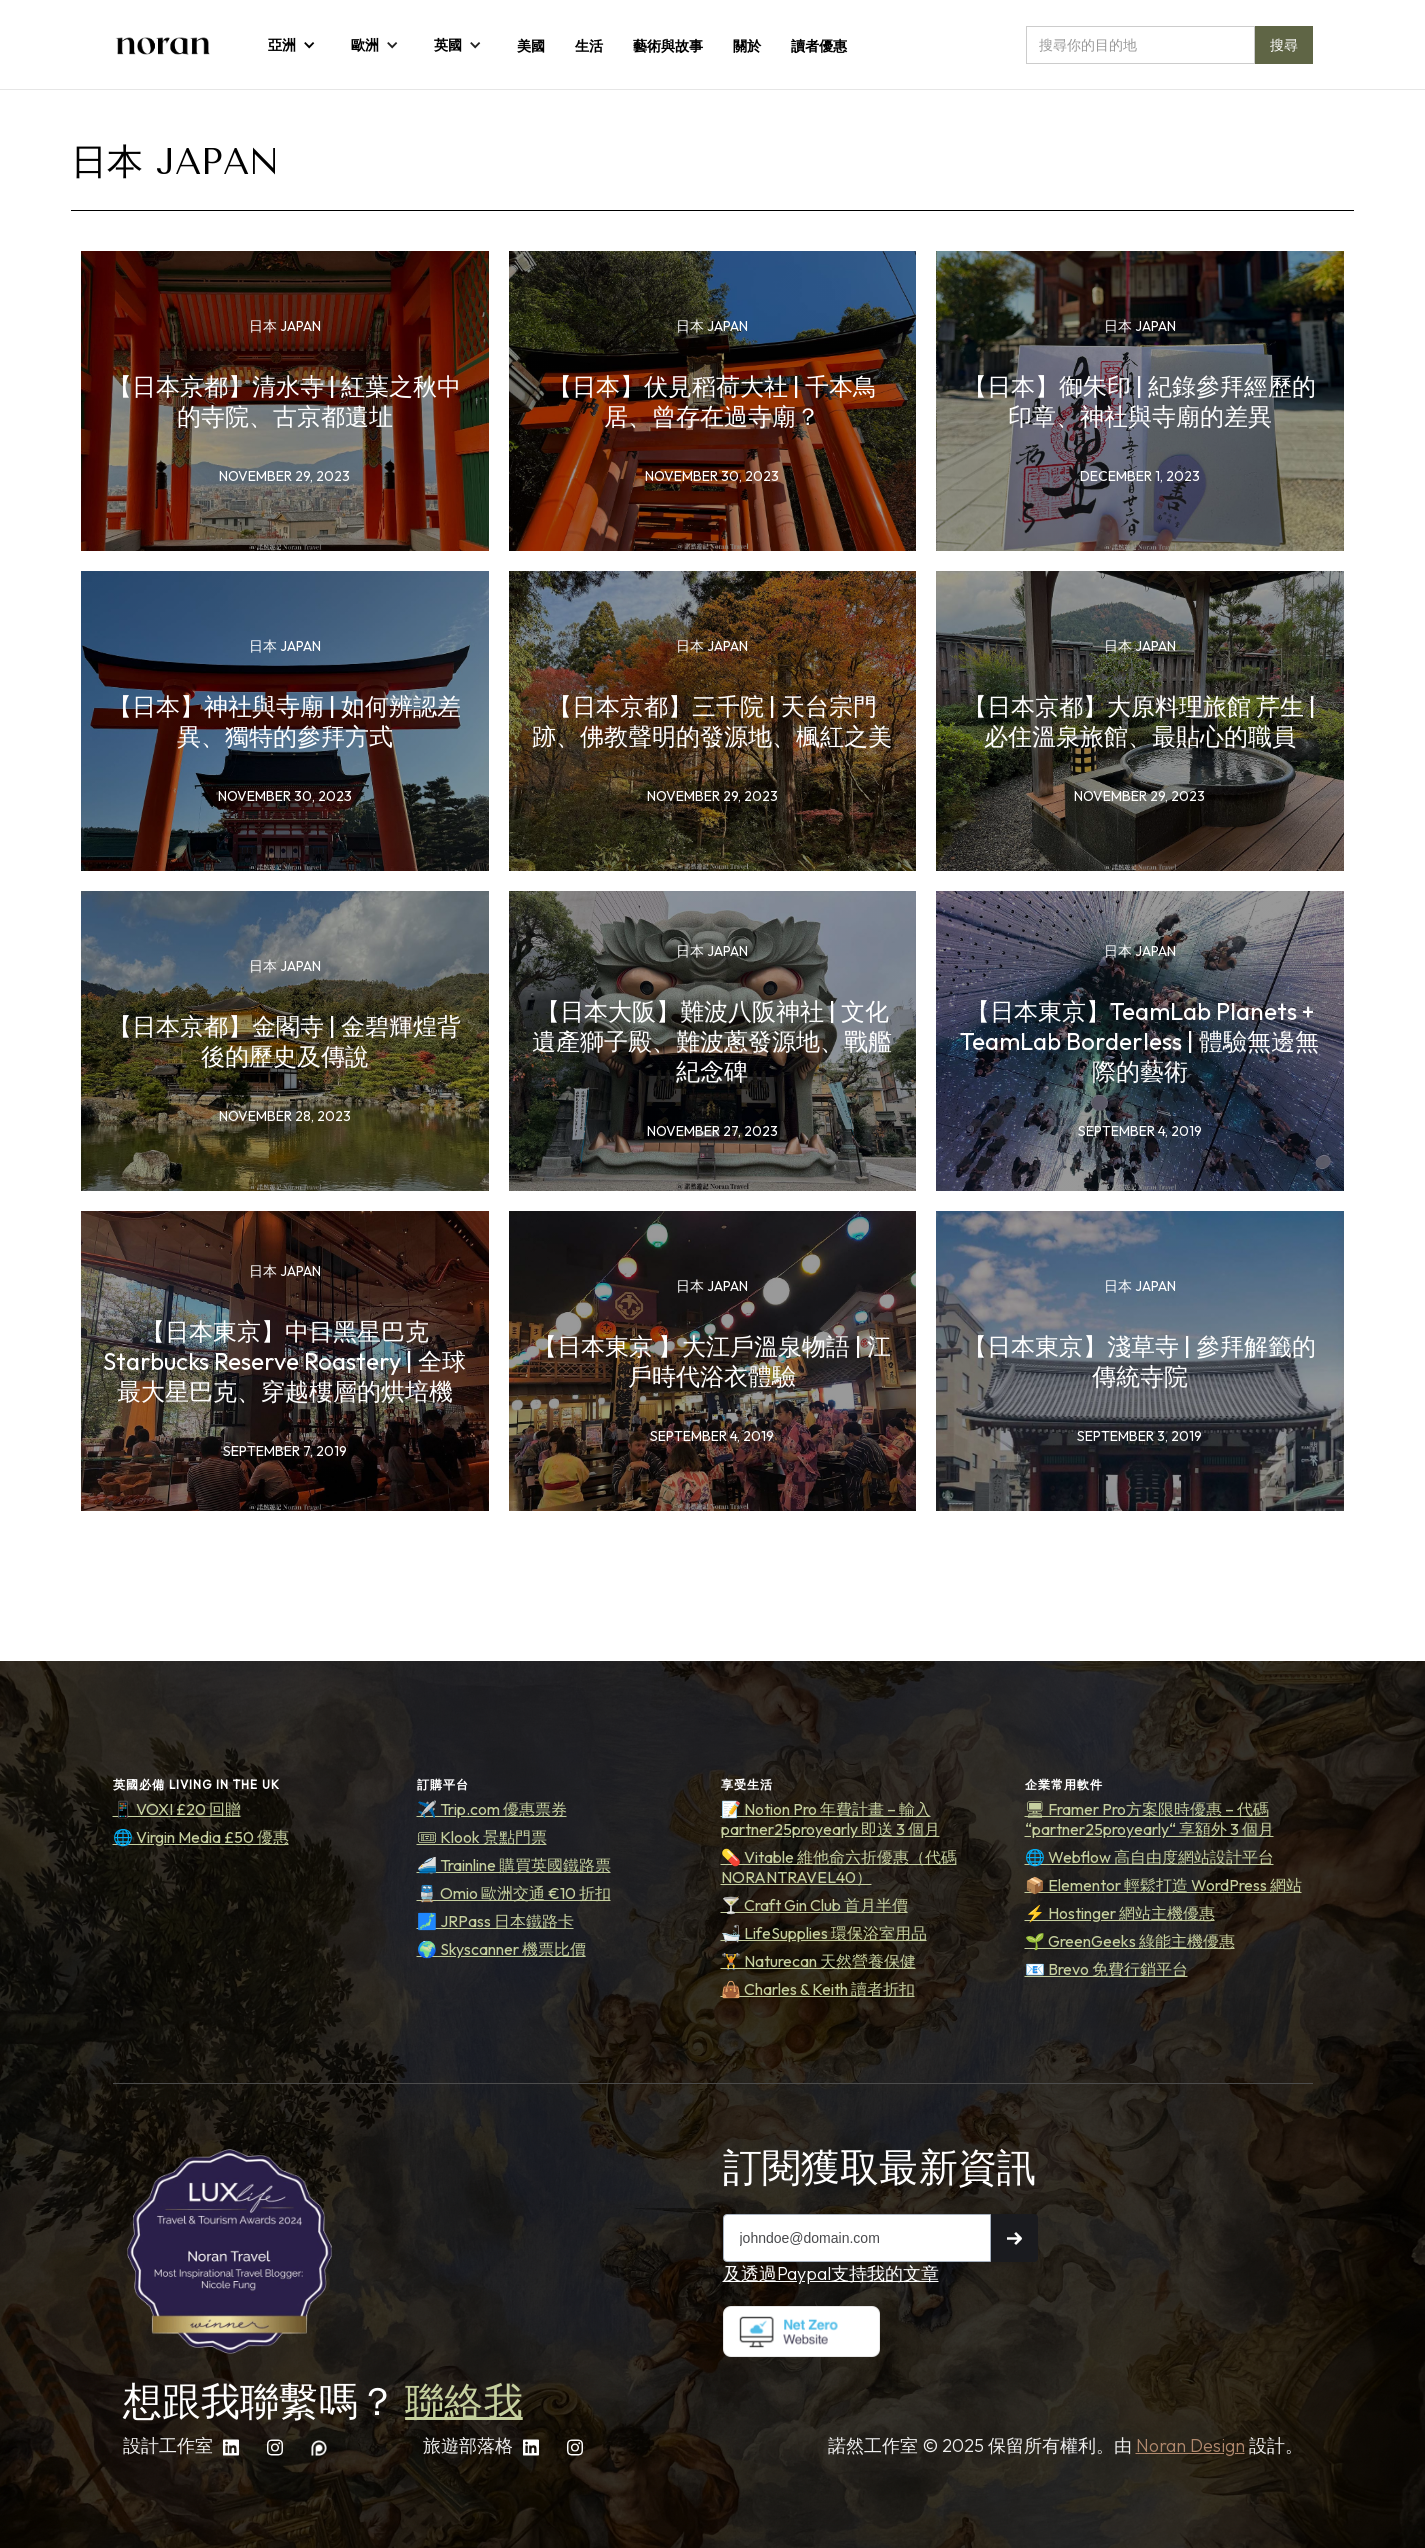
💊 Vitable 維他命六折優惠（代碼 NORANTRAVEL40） (839, 1867)
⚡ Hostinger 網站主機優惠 (1120, 1913)
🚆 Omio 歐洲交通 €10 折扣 (514, 1893)
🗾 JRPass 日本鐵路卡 (495, 1921)
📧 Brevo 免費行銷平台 (1106, 1969)
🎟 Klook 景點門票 (482, 1837)
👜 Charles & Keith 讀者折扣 (818, 1989)
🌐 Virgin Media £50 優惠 (201, 1837)
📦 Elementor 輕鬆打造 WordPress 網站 (1163, 1885)
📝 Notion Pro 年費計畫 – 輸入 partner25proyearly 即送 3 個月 (830, 1819)
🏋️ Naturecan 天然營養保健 (818, 1961)
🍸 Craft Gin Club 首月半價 (814, 1905)
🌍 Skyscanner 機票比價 (501, 1949)
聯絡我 (464, 2401)
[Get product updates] (857, 2238)
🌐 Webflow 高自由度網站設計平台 (1149, 1857)
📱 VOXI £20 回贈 (177, 1809)
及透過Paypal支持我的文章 (831, 2273)
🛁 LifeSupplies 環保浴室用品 (824, 1933)
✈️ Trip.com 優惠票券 (492, 1809)
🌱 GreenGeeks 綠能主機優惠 (1130, 1941)
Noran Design (1190, 2445)
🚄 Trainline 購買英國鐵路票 (514, 1865)
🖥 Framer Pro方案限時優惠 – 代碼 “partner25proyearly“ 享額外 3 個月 (1149, 1819)
